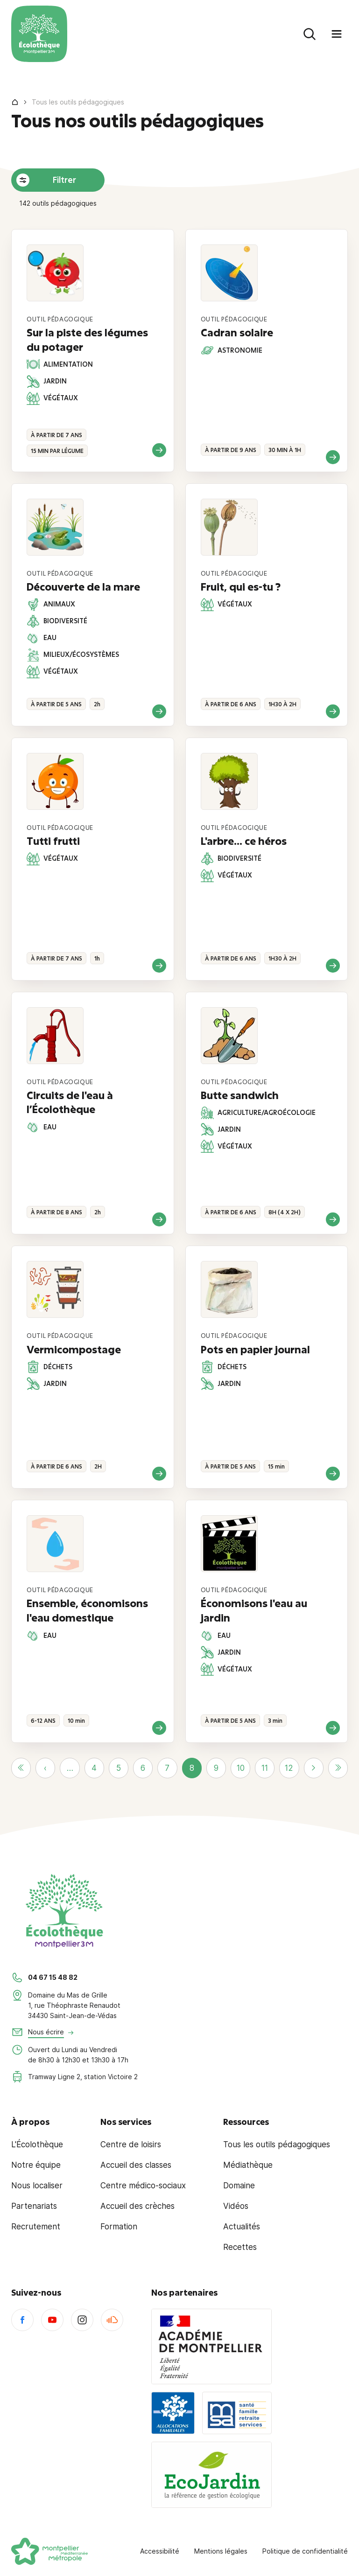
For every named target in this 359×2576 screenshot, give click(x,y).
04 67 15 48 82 (52, 1977)
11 (264, 1768)
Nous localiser (37, 2185)
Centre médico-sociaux (143, 2185)
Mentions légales (220, 2551)
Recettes (240, 2247)
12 (289, 1768)
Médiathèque (248, 2165)
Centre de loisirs (130, 2144)
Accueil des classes (135, 2165)
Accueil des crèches (137, 2206)
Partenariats (34, 2206)
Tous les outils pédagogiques (276, 2144)
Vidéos (235, 2206)
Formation (118, 2226)
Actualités (241, 2226)
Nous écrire (46, 2032)
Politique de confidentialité (305, 2551)
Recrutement (35, 2226)
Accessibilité (159, 2551)
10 (241, 1768)
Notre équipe (36, 2165)
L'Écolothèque (37, 2144)
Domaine (239, 2185)
